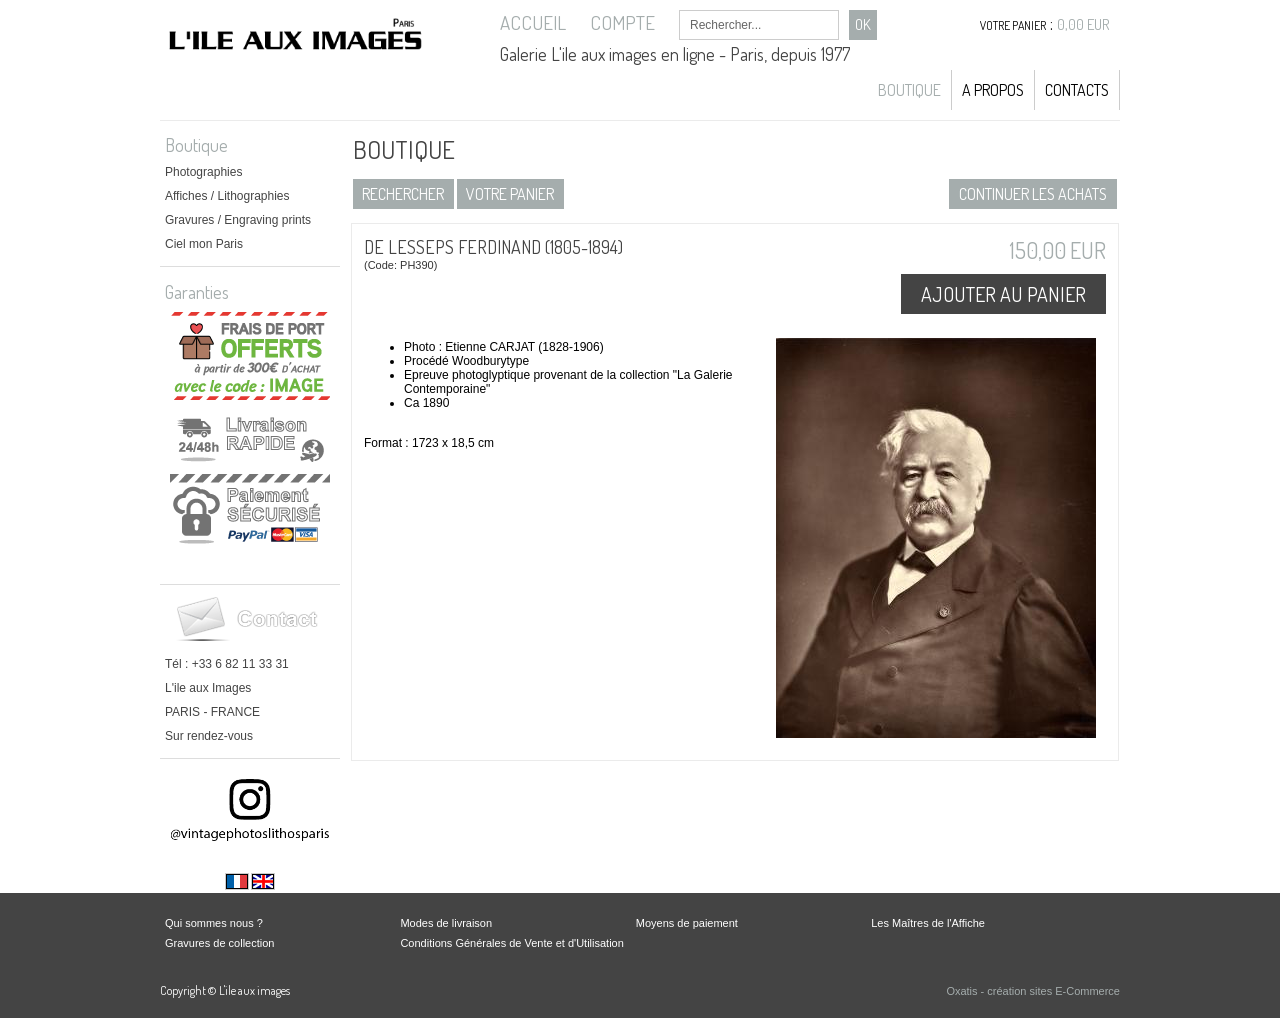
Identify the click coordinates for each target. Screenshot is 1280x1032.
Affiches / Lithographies (227, 196)
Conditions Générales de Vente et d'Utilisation (511, 943)
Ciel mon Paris (204, 244)
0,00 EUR (1083, 24)
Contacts (1077, 90)
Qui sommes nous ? (214, 923)
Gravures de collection (219, 943)
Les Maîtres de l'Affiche (928, 923)
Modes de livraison (446, 923)
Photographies (203, 172)
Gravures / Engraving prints (238, 220)
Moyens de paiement (687, 923)
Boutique (909, 90)
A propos (993, 90)
